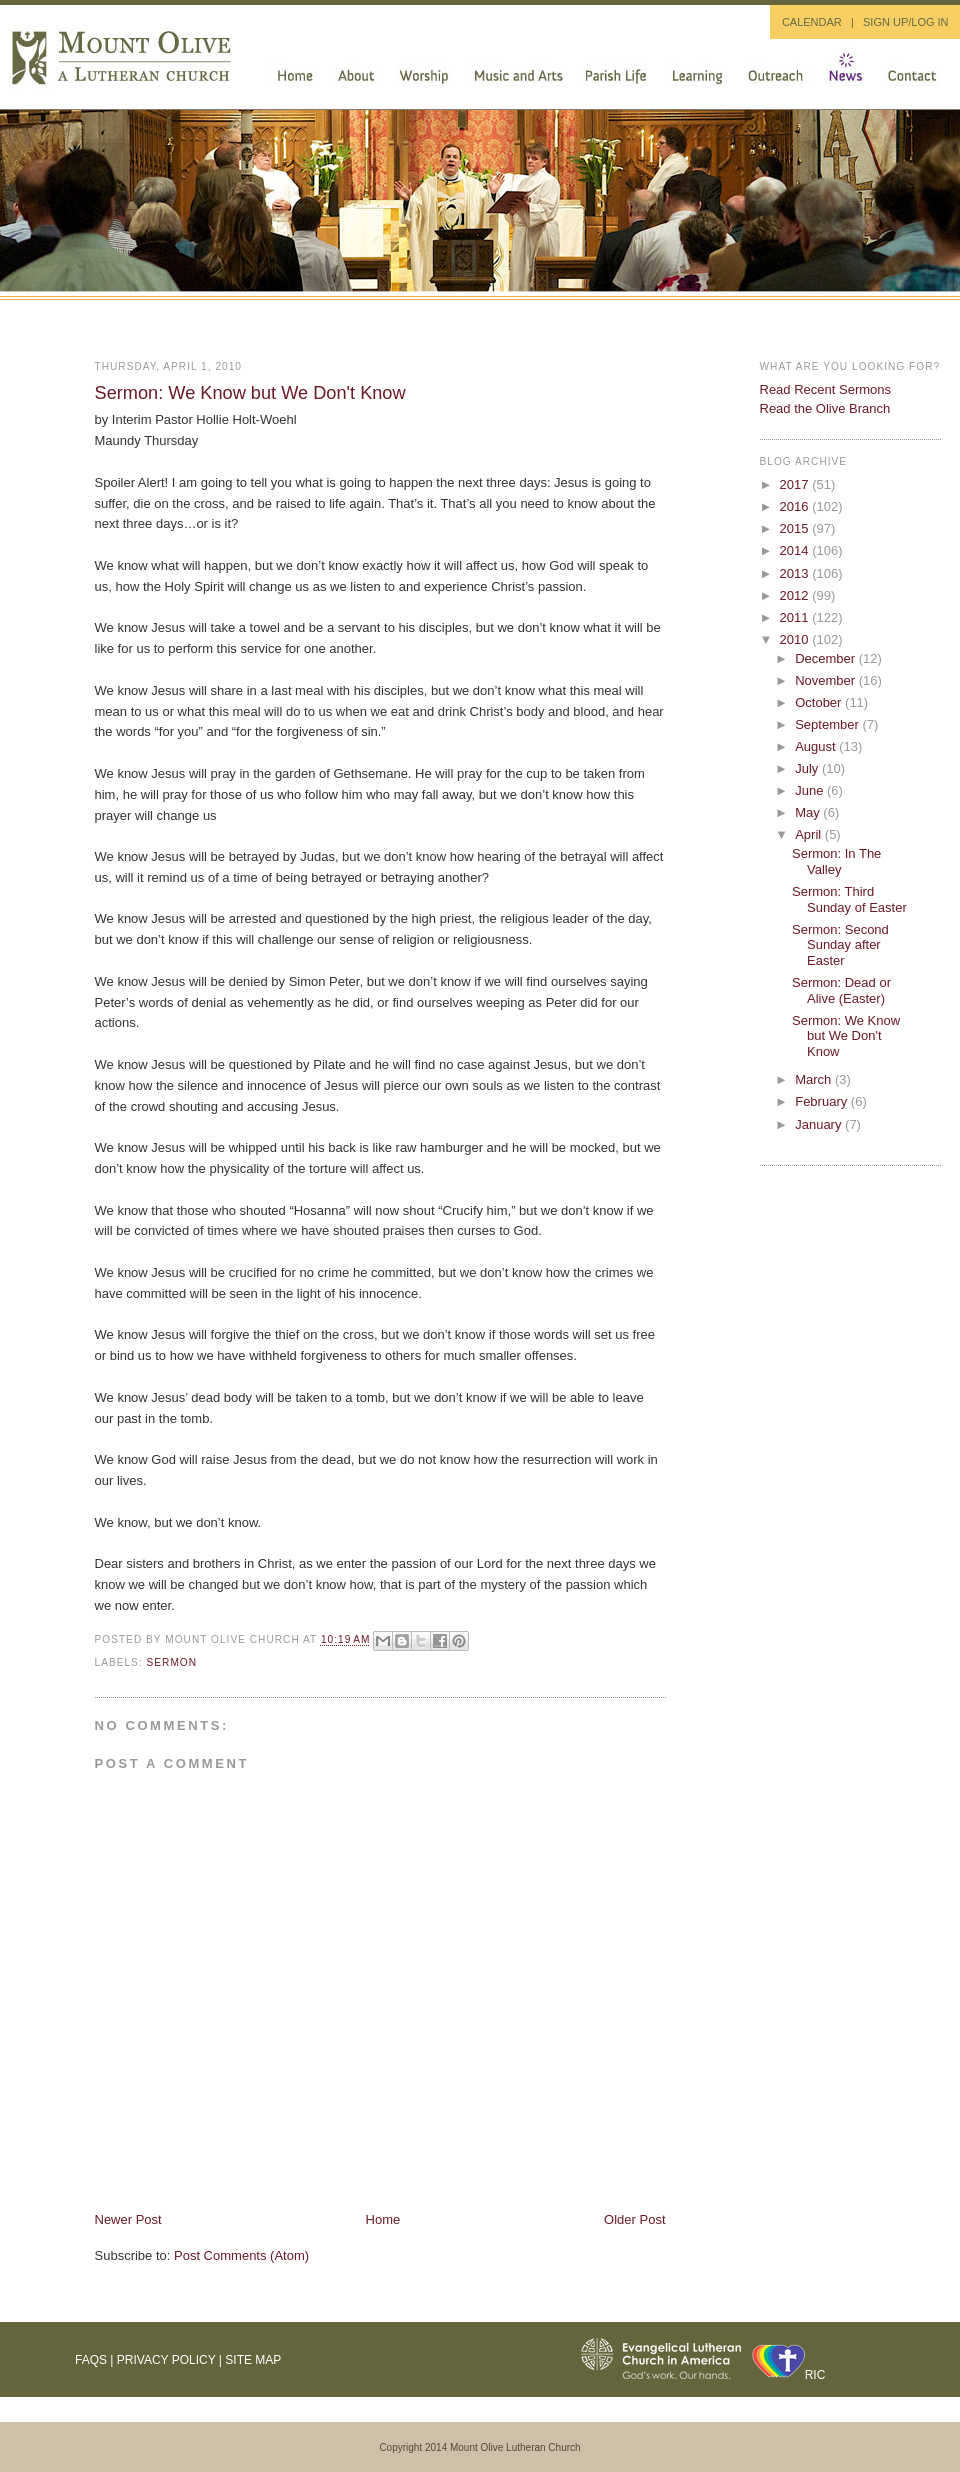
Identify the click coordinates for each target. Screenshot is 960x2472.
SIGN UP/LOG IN (906, 22)
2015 (796, 528)
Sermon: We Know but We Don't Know (250, 393)
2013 (796, 573)
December (827, 658)
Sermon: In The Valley (836, 861)
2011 (796, 617)
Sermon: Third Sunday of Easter (849, 899)
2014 (796, 550)
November (827, 680)
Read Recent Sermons (826, 389)
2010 (796, 639)
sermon (172, 1662)
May (809, 812)
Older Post (634, 2219)
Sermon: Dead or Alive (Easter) (841, 990)
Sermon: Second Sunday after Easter (840, 945)
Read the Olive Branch (825, 408)
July (808, 768)
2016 (796, 506)
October (820, 702)
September (828, 724)
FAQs (91, 2360)
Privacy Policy (166, 2360)
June (811, 790)
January (820, 1124)
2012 (796, 595)
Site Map (253, 2360)
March (815, 1079)
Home (383, 2219)
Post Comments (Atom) (241, 2255)
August (817, 746)
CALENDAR (812, 22)
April (810, 834)
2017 (796, 484)
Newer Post (128, 2219)
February (823, 1101)
